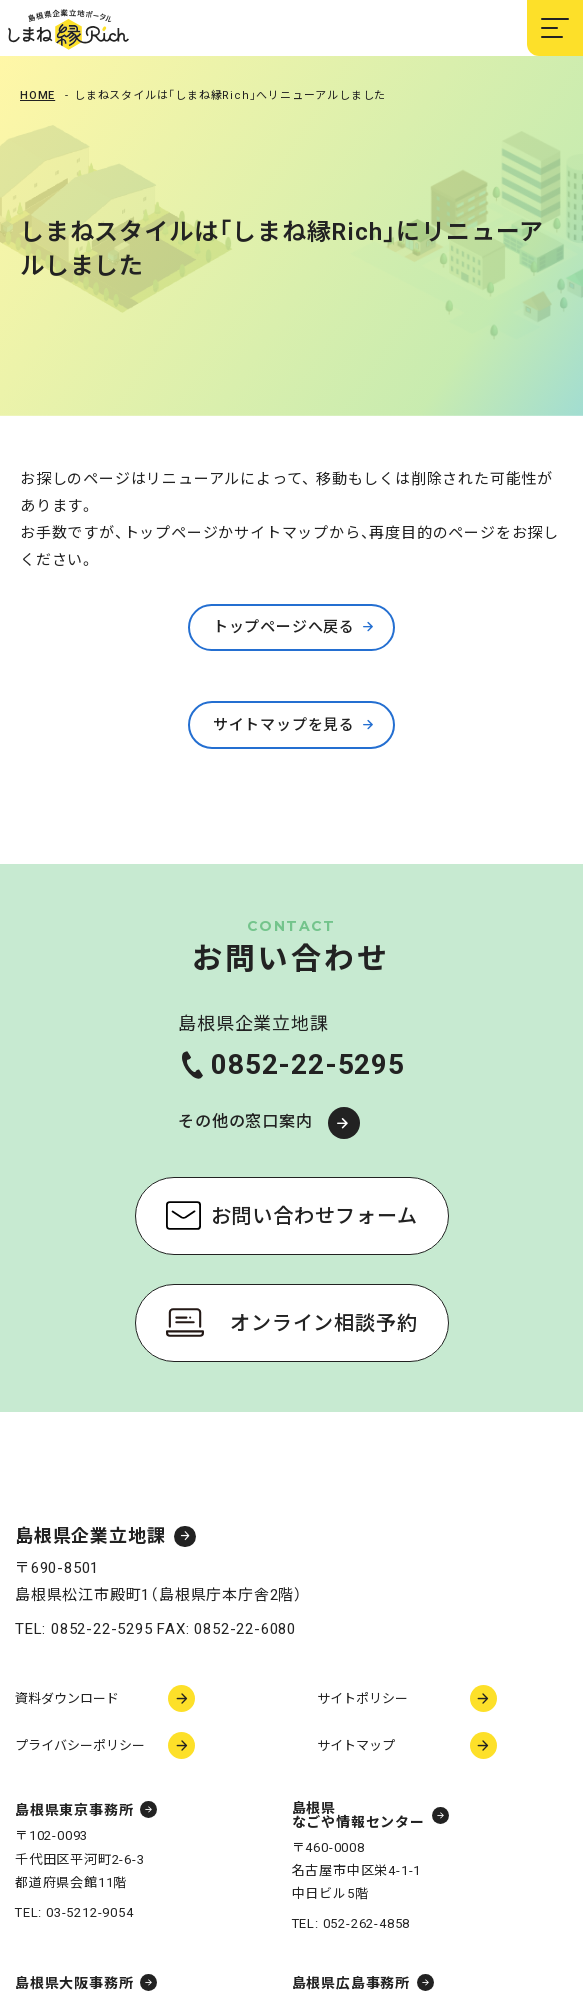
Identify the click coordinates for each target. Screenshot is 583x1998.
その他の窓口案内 (245, 1121)
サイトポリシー (362, 1698)
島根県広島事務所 (351, 1983)
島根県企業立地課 (90, 1536)
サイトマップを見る (284, 725)
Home (37, 95)
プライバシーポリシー (80, 1745)
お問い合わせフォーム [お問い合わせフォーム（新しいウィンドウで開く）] (314, 1216)
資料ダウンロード (67, 1698)
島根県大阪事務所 (74, 1983)
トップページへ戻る (284, 627)
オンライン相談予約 (323, 1323)
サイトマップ (356, 1745)
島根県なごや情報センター (358, 1815)
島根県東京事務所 (74, 1810)
